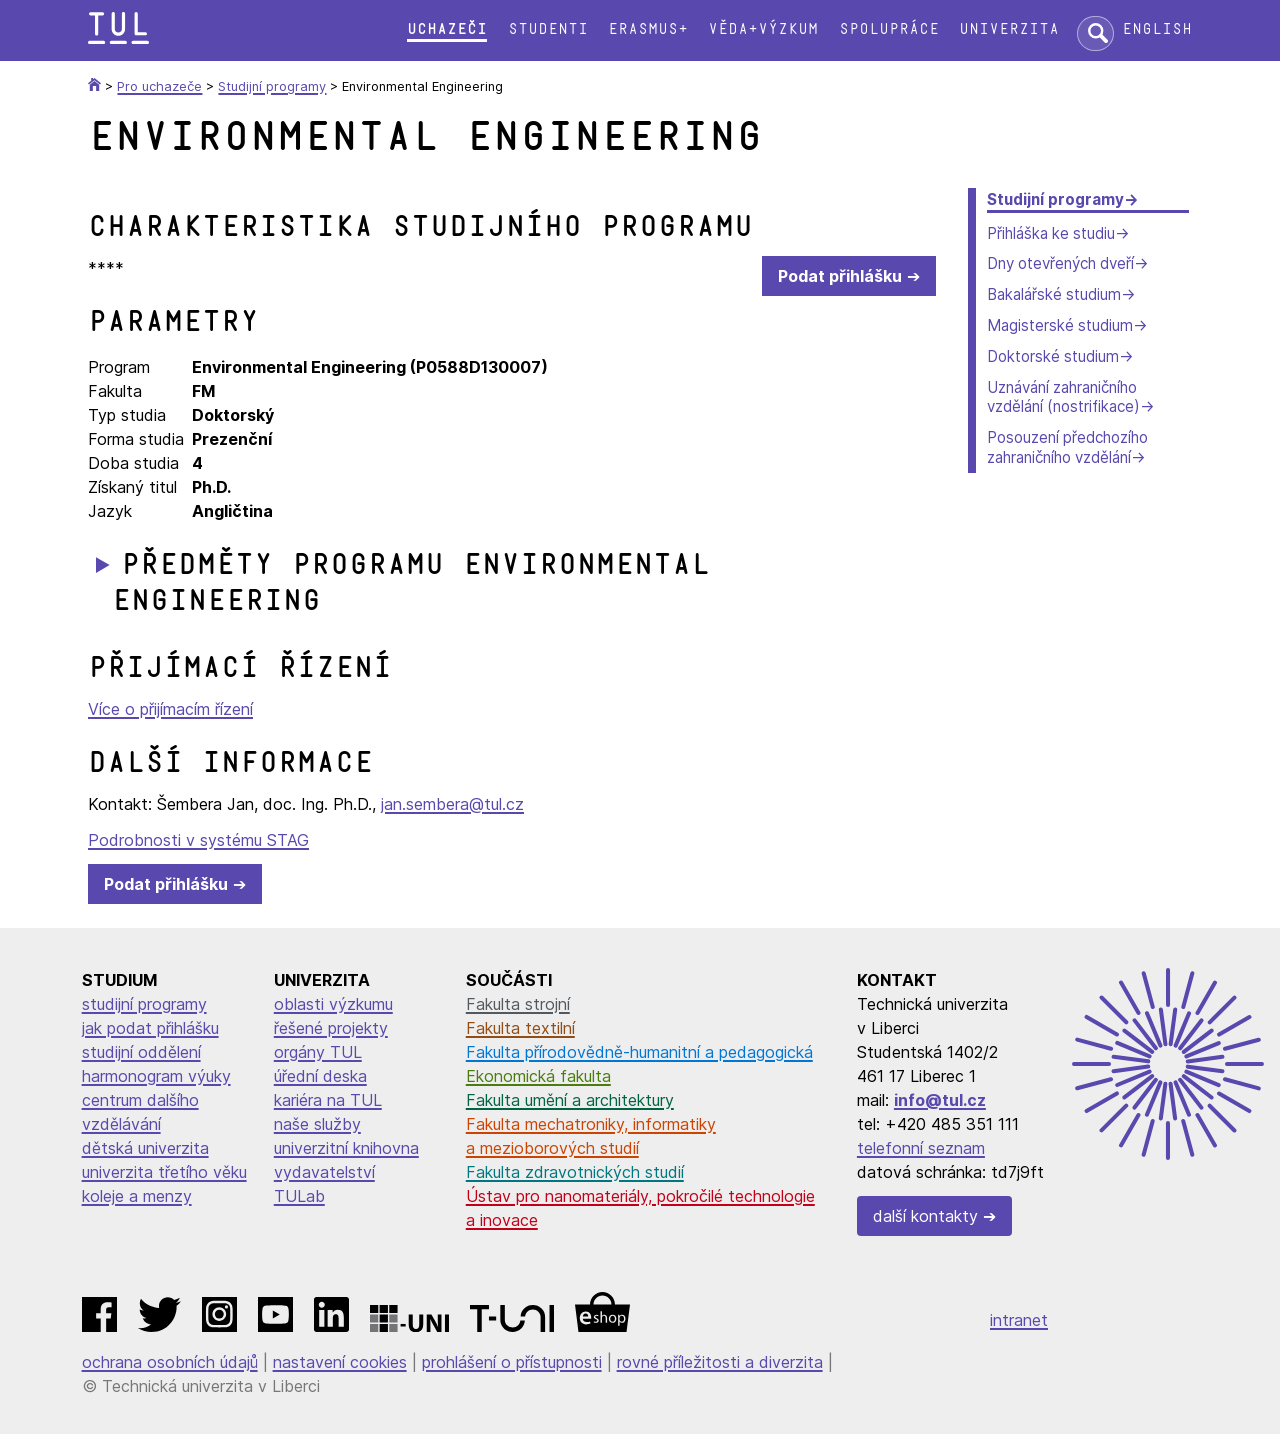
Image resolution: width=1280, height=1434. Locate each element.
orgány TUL (318, 1052)
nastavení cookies (340, 1362)
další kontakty (925, 1216)
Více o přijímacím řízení (170, 709)
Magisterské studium (1060, 325)
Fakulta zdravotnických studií (575, 1172)
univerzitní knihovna (346, 1148)
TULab (299, 1196)
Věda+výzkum (763, 29)
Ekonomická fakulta (538, 1076)
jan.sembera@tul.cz (452, 804)
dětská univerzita (145, 1148)
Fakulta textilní (520, 1028)
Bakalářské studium (1054, 294)
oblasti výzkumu (333, 1004)
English (1157, 29)
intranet (1019, 1320)
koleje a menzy (137, 1196)
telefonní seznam (921, 1148)
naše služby (317, 1124)
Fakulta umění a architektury (570, 1100)
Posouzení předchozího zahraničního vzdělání (1067, 447)
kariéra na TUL (328, 1100)
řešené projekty (331, 1028)
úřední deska (320, 1076)
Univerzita (1009, 29)
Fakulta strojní (518, 1004)
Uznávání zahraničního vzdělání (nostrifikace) (1063, 397)
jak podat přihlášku (150, 1028)
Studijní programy (1055, 199)
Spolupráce (889, 29)
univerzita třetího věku (164, 1172)
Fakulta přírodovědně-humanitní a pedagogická (639, 1052)
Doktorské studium (1053, 356)
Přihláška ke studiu (1051, 233)
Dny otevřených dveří (1060, 263)
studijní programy (144, 1004)
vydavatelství (324, 1172)
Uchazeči (447, 29)
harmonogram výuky (156, 1076)
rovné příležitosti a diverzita (720, 1362)
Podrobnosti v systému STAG (198, 840)
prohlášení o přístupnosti (512, 1362)
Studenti (548, 29)
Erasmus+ (648, 29)
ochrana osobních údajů (170, 1362)
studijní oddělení (141, 1052)
